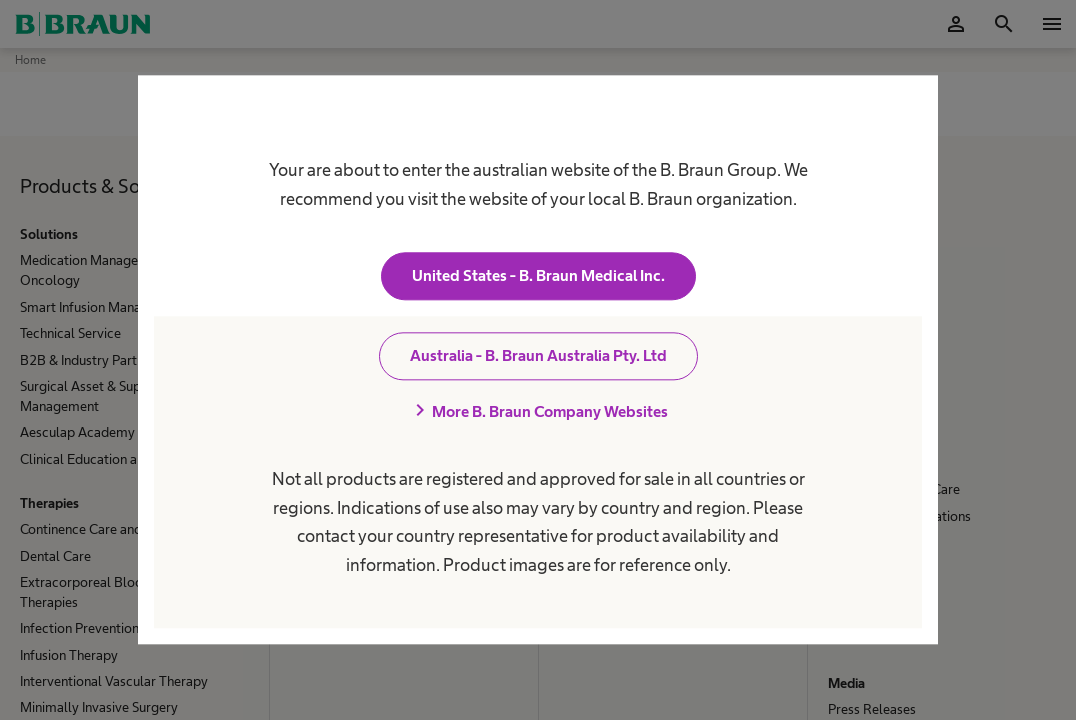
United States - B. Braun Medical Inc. (538, 276)
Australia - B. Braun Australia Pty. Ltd (538, 356)
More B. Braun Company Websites (538, 412)
